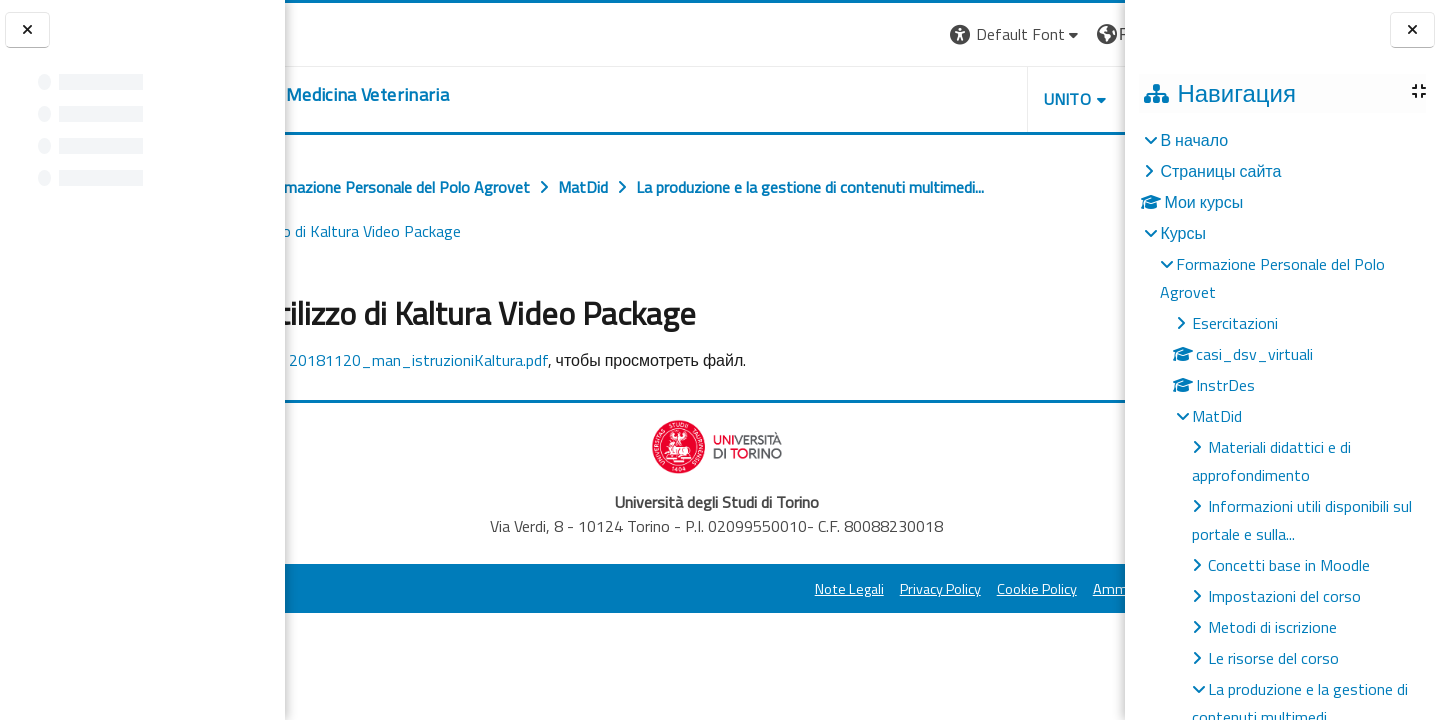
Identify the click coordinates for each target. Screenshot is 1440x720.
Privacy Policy (763, 589)
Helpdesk (1004, 99)
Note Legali (672, 589)
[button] (839, 34)
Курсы (1183, 233)
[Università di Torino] (347, 32)
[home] (445, 95)
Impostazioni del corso (1284, 596)
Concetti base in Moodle (1289, 565)
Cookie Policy (860, 589)
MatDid (1217, 416)
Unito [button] (891, 99)
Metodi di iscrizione (1272, 627)
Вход (1091, 34)
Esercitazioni (1235, 323)
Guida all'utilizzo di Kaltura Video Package (839, 231)
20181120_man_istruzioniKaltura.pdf (571, 360)
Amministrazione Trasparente (1009, 589)
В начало (1194, 140)
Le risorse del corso (1273, 658)
